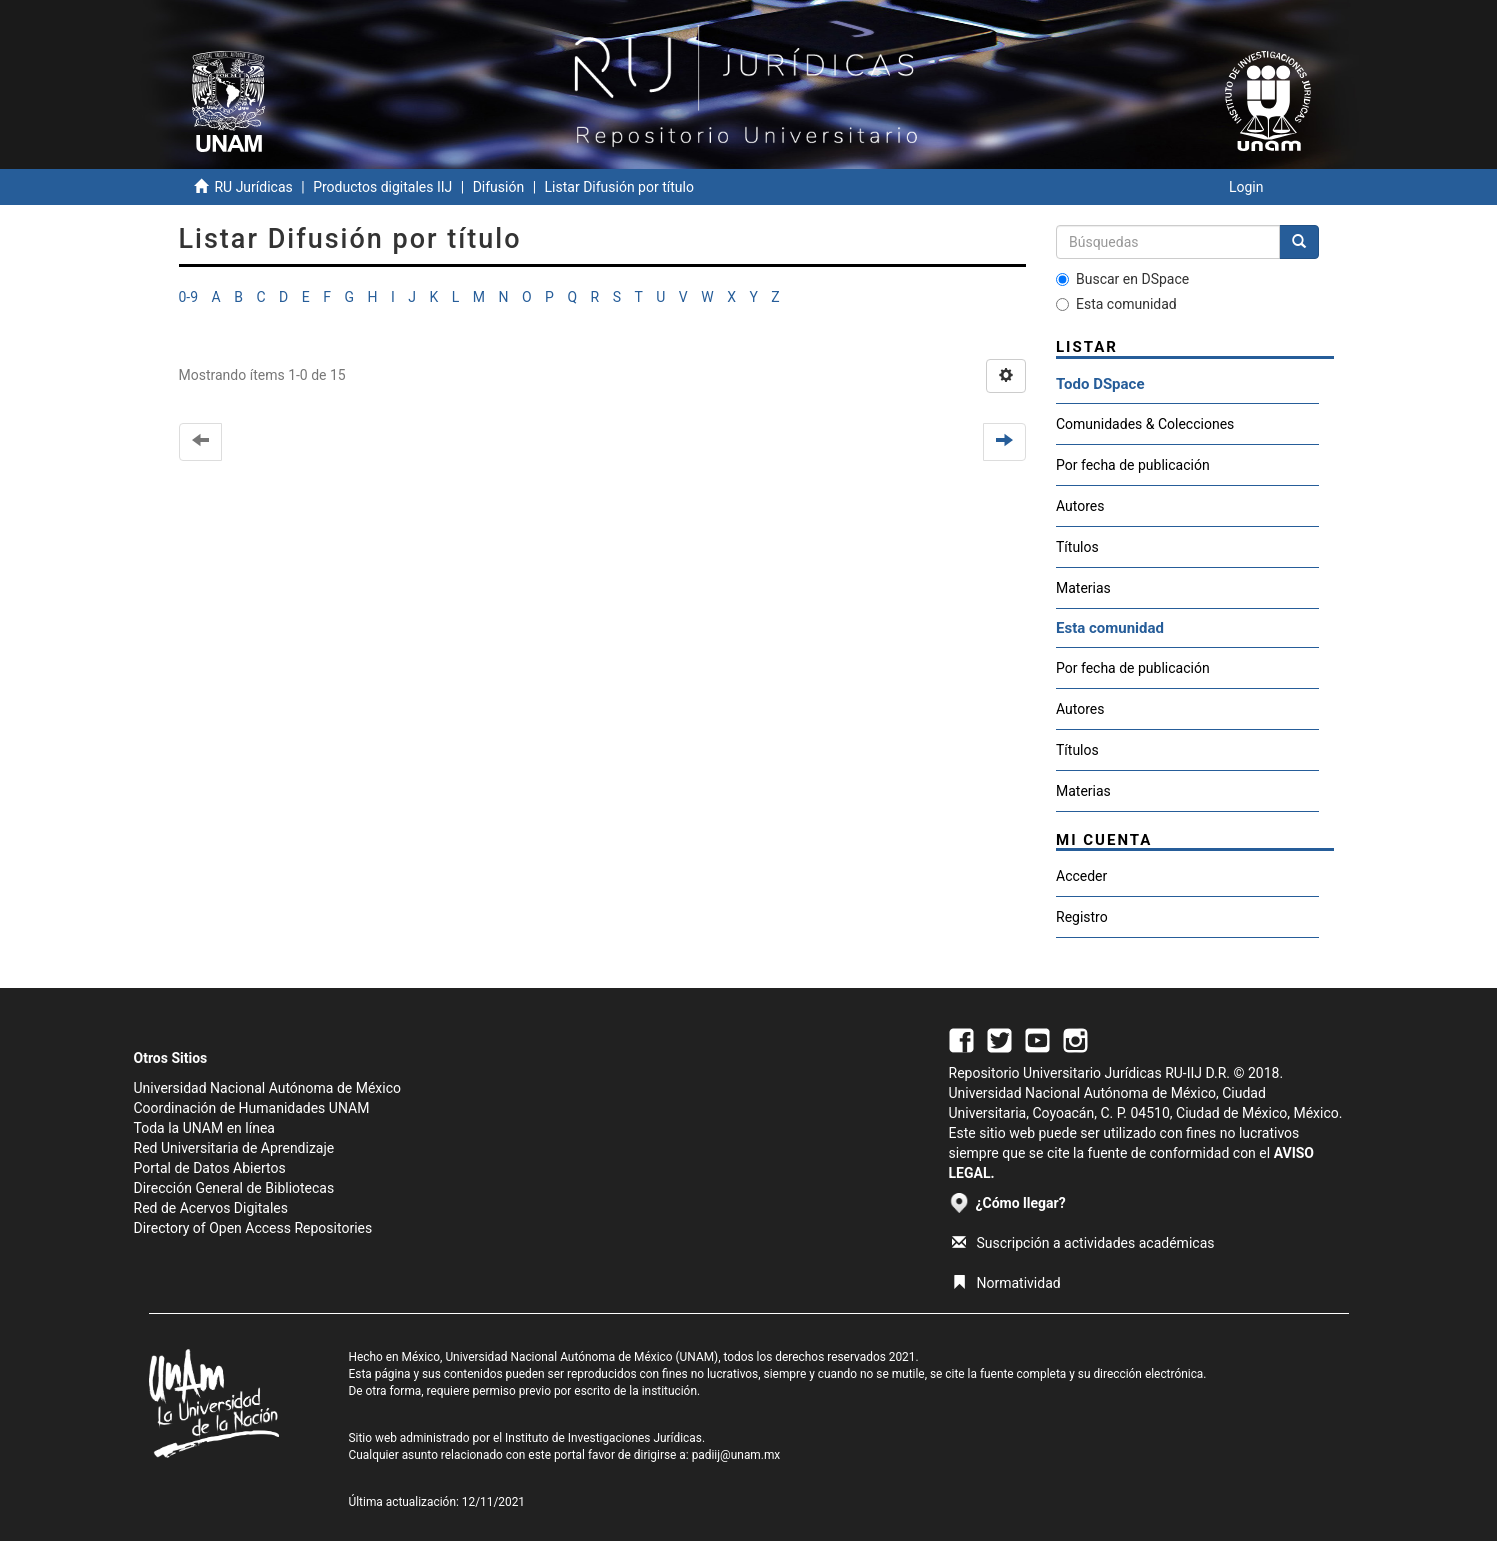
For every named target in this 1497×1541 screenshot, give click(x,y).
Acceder (1081, 876)
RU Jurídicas (253, 187)
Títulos (1077, 547)
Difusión (499, 187)
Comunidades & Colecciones (1145, 424)
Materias (1083, 588)
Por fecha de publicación (1133, 465)
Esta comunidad (1116, 304)
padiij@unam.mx (736, 1455)
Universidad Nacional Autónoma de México (268, 1088)
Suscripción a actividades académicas (1083, 1243)
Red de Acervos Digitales (211, 1208)
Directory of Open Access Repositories (253, 1228)
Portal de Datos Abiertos (210, 1168)
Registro (1082, 917)
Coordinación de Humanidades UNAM (252, 1108)
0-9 (189, 297)
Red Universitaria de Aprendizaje (234, 1148)
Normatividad (1006, 1283)
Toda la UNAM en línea (204, 1128)
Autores (1080, 506)
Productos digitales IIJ (382, 187)
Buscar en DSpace (1122, 279)
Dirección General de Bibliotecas (234, 1188)
